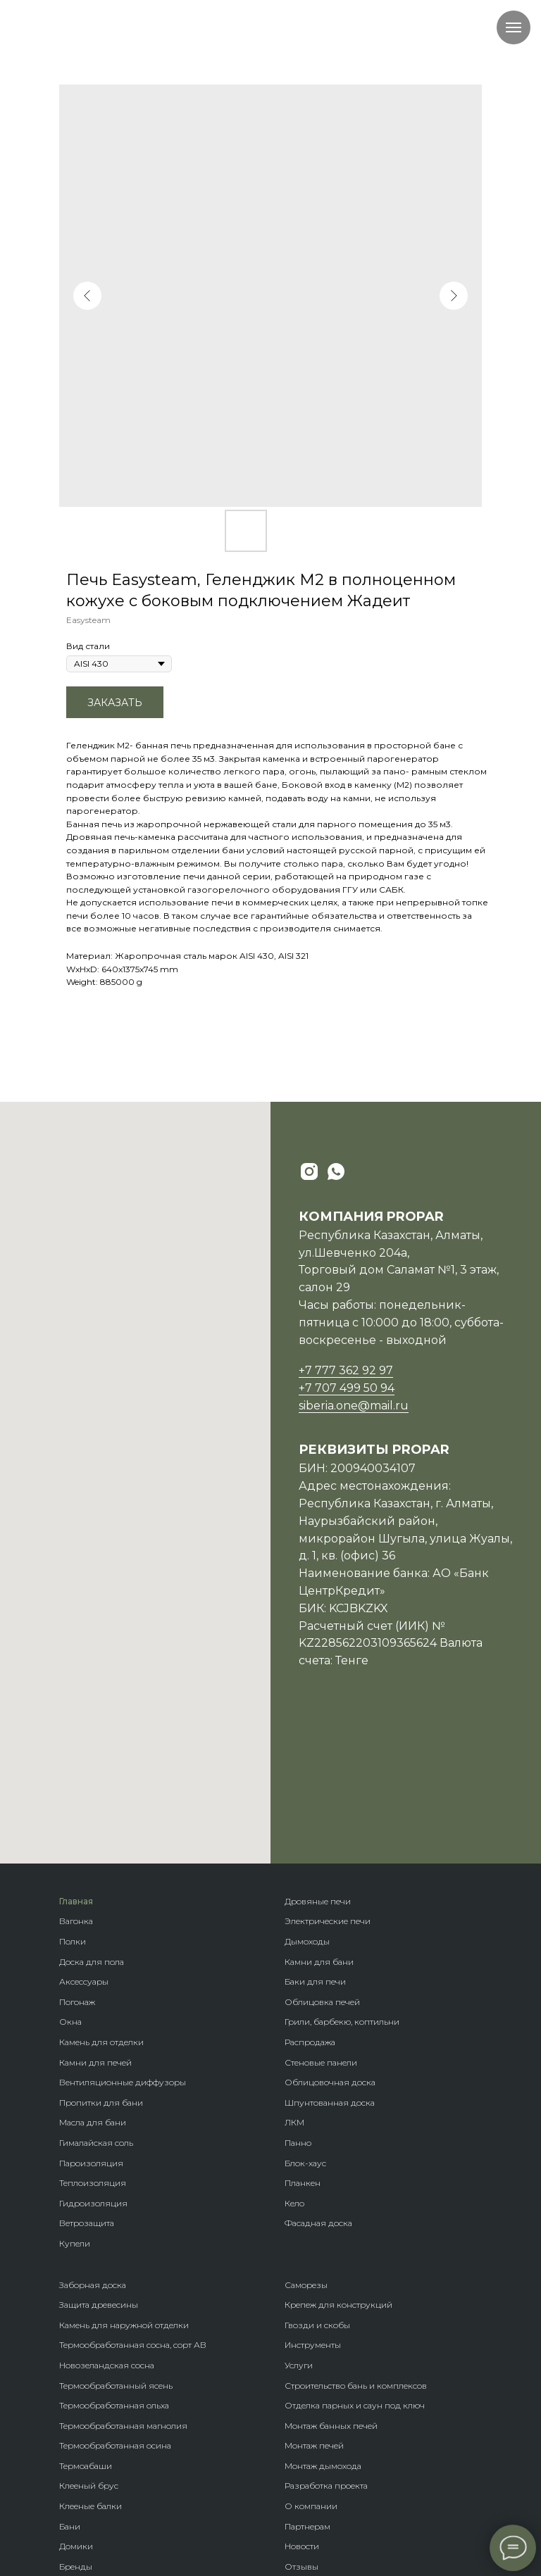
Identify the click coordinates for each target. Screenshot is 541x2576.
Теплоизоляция (92, 2030)
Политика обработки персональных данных (376, 2494)
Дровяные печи (318, 1749)
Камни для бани (319, 1809)
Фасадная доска (318, 2071)
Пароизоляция (91, 2011)
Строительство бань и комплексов (356, 2233)
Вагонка (76, 1769)
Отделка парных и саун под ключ (355, 2253)
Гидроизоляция (93, 2051)
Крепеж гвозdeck (94, 2454)
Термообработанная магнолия (123, 2273)
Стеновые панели (321, 1910)
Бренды (75, 2414)
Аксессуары (83, 1829)
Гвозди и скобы (317, 2173)
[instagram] (309, 1171)
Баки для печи (315, 1829)
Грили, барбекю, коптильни (342, 1869)
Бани (69, 2374)
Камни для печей (95, 1910)
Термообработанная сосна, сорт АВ (132, 2192)
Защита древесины (98, 2152)
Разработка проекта (326, 2333)
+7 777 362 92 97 (346, 1370)
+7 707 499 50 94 (346, 1388)
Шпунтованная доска (330, 1950)
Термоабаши (85, 2313)
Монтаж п (305, 2293)
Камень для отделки (101, 1890)
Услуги (299, 2213)
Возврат (302, 2454)
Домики (76, 2394)
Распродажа (310, 1890)
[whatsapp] (336, 1171)
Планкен (303, 2030)
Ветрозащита (86, 2071)
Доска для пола (91, 1809)
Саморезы (306, 2133)
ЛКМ (294, 1970)
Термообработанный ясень (116, 2233)
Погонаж (77, 1850)
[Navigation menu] (513, 27)
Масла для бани (92, 1970)
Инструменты (313, 2192)
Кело (294, 2051)
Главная (76, 1749)
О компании (311, 2354)
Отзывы (301, 2414)
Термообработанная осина (115, 2293)
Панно (298, 1990)
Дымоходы (307, 1789)
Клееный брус (88, 2333)
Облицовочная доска (330, 1930)
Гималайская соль (96, 1990)
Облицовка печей (322, 1850)
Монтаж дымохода (323, 2313)
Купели (74, 2091)
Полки (72, 1789)
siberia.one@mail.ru (354, 1405)
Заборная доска (92, 2133)
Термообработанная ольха (114, 2253)
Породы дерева (91, 2434)
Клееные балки (90, 2354)
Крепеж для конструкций (338, 2152)
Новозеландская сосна (106, 2213)
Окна (70, 1869)
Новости (302, 2394)
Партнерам (307, 2374)
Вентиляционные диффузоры (122, 1930)
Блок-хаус (305, 2011)
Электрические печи (328, 1769)
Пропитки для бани (101, 1950)
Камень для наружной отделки (124, 2173)
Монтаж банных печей (331, 2273)
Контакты (304, 2475)
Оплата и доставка (323, 2434)
